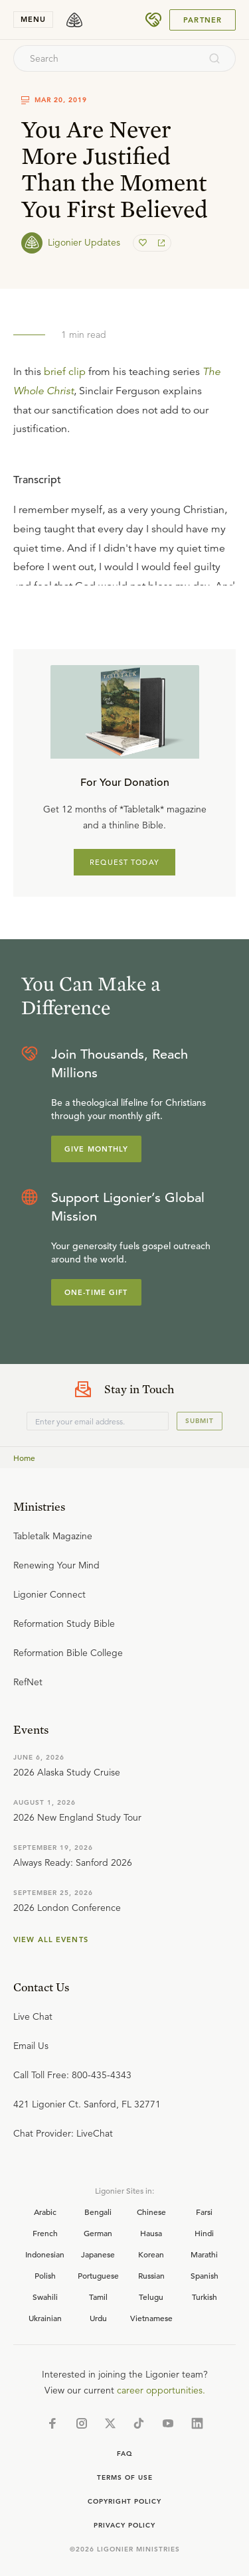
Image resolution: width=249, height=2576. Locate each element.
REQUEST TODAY (124, 862)
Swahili (45, 2296)
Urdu (98, 2317)
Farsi (204, 2211)
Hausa (151, 2233)
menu (33, 19)
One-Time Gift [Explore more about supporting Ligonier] (96, 1292)
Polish (45, 2275)
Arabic (45, 2211)
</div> (124, 522)
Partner (202, 20)
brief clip (65, 371)
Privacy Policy (124, 2525)
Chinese (151, 2211)
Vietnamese (151, 2317)
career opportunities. (161, 2390)
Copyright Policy (124, 2501)
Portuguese (98, 2275)
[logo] (74, 20)
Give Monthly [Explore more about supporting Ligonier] (96, 1149)
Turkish (204, 2296)
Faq (125, 2453)
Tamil (98, 2296)
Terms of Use (125, 2477)
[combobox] (107, 58)
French (45, 2233)
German (98, 2233)
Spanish (204, 2275)
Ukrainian (45, 2317)
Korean (151, 2254)
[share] (160, 243)
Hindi (204, 2233)
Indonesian (44, 2254)
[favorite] (144, 243)
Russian (151, 2275)
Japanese (98, 2254)
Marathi (204, 2254)
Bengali (98, 2211)
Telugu (151, 2296)
